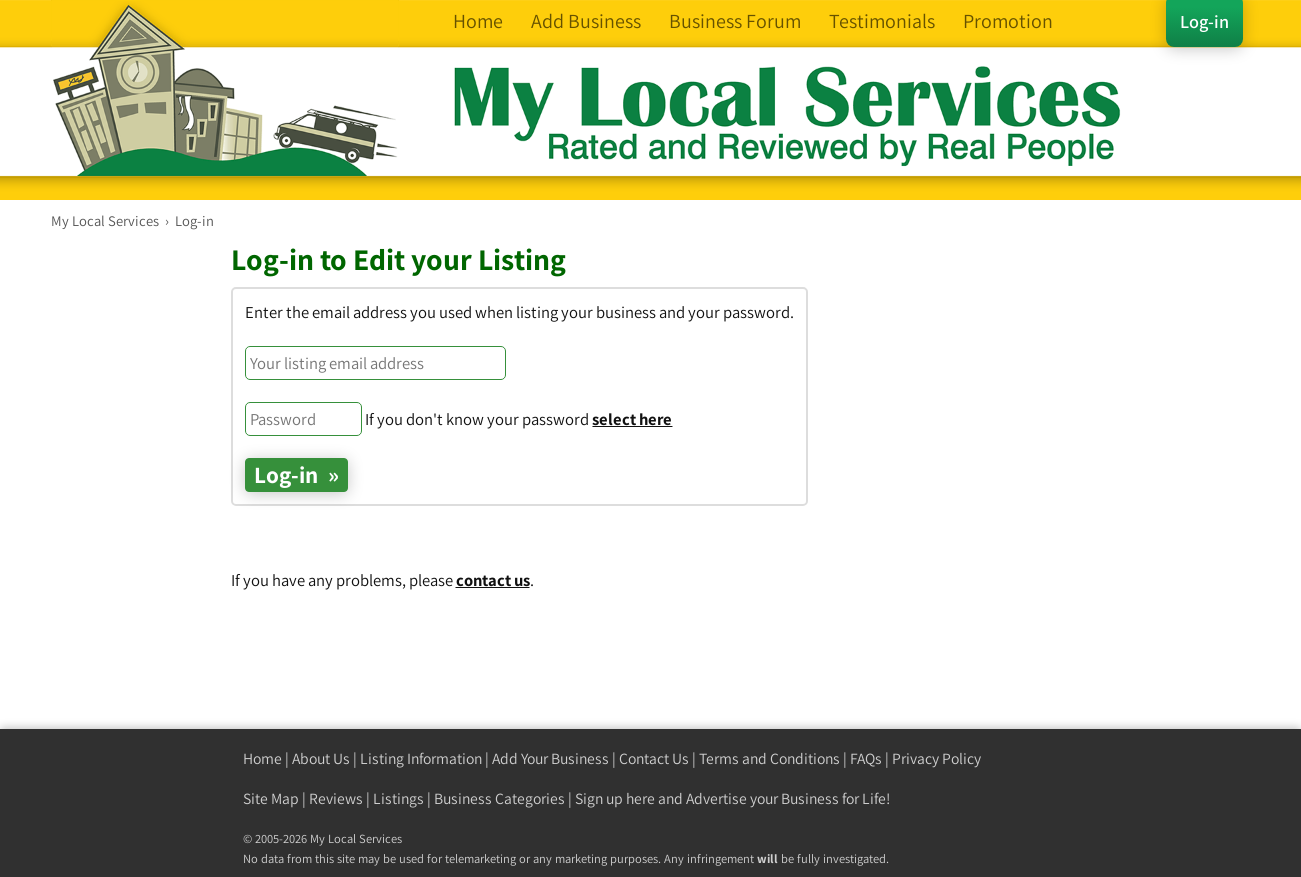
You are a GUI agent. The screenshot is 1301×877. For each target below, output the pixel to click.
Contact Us (654, 758)
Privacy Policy (936, 758)
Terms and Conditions (769, 758)
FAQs (866, 758)
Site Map (271, 798)
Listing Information (421, 758)
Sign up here (615, 798)
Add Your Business (550, 758)
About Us (321, 758)
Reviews (336, 798)
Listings (398, 798)
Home (262, 758)
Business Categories (499, 798)
